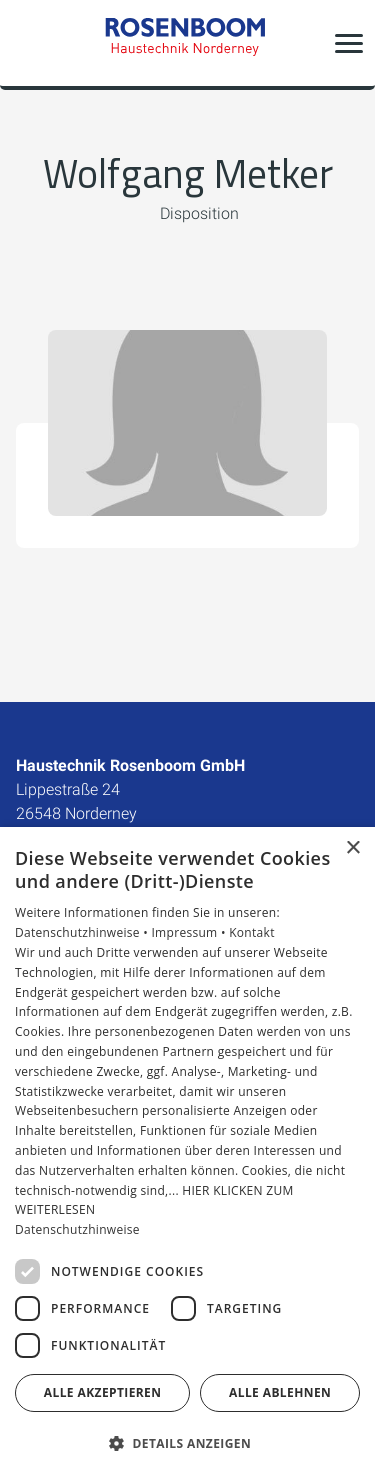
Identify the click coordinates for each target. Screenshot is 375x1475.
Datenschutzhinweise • (83, 932)
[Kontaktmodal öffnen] (28, 43)
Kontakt (252, 932)
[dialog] (187, 1151)
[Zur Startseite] (188, 42)
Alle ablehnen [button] (280, 1392)
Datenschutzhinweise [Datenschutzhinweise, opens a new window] (77, 1229)
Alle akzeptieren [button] (103, 1392)
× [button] (352, 848)
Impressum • (190, 932)
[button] (349, 43)
